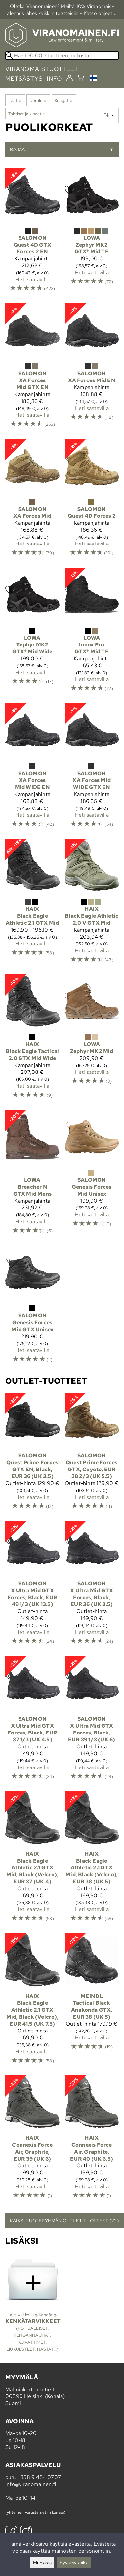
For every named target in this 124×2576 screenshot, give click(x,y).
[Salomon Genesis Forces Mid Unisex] (92, 1175)
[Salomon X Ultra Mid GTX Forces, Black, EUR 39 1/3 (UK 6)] (92, 1721)
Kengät (63, 100)
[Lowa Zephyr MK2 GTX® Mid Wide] (32, 633)
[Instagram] (26, 2532)
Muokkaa (42, 2562)
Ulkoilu (37, 100)
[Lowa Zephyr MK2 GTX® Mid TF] (92, 233)
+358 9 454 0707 (39, 2477)
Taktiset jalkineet (26, 113)
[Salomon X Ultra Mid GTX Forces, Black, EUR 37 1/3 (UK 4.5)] (32, 1721)
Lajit (14, 100)
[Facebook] (11, 2532)
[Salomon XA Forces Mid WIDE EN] (32, 768)
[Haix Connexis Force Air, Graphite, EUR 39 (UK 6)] (32, 2140)
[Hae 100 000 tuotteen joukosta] (62, 55)
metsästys (24, 78)
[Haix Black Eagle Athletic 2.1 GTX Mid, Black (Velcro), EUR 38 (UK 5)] (92, 1859)
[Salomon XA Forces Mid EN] (92, 368)
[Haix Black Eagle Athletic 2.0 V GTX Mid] (92, 904)
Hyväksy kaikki (74, 2562)
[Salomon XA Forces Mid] (32, 500)
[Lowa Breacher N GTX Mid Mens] (32, 1175)
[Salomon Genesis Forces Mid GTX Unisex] (32, 1307)
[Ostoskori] (80, 78)
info (54, 78)
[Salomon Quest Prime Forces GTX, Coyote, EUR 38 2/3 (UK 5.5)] (92, 1454)
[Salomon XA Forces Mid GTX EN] (32, 368)
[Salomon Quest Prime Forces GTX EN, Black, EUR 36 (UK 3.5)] (32, 1454)
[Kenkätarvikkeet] (32, 2305)
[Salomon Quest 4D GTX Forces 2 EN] (32, 233)
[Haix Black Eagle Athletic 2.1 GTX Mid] (32, 904)
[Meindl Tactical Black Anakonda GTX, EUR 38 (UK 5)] (92, 2001)
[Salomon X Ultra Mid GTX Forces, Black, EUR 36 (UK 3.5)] (92, 1586)
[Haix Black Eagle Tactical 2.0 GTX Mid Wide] (32, 1039)
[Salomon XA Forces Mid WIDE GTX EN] (92, 768)
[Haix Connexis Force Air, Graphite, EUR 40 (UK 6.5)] (92, 2140)
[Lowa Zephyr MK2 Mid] (92, 1039)
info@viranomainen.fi (30, 2484)
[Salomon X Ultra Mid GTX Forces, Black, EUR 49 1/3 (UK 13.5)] (32, 1586)
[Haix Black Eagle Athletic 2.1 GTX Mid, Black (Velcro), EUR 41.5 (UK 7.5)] (32, 2001)
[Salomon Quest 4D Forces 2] (92, 500)
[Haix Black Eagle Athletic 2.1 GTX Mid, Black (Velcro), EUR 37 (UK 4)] (32, 1859)
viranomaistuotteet (41, 69)
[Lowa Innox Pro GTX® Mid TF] (92, 633)
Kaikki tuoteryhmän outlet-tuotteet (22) (64, 2220)
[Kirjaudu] (69, 78)
